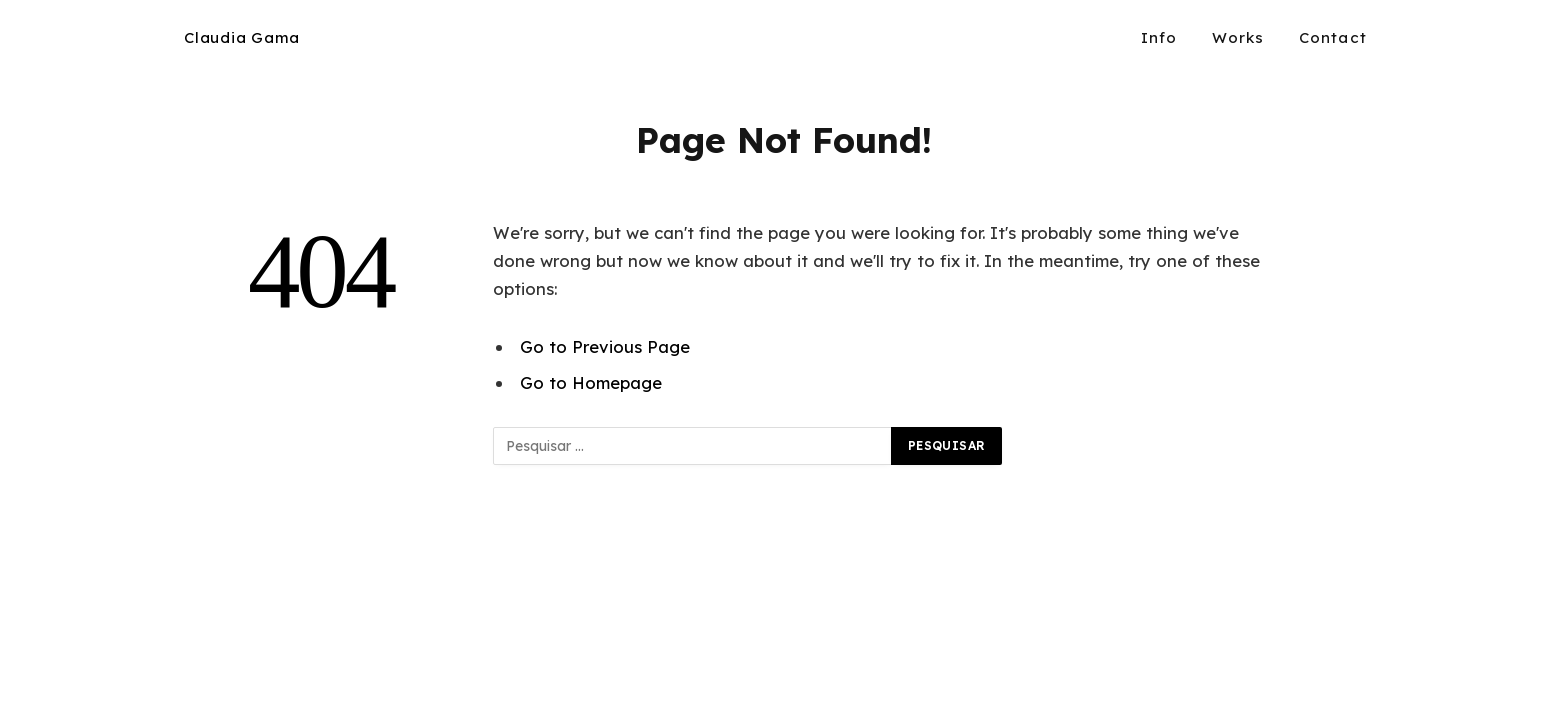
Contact (1333, 37)
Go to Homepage (591, 382)
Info (1159, 37)
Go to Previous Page (605, 346)
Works (1238, 37)
